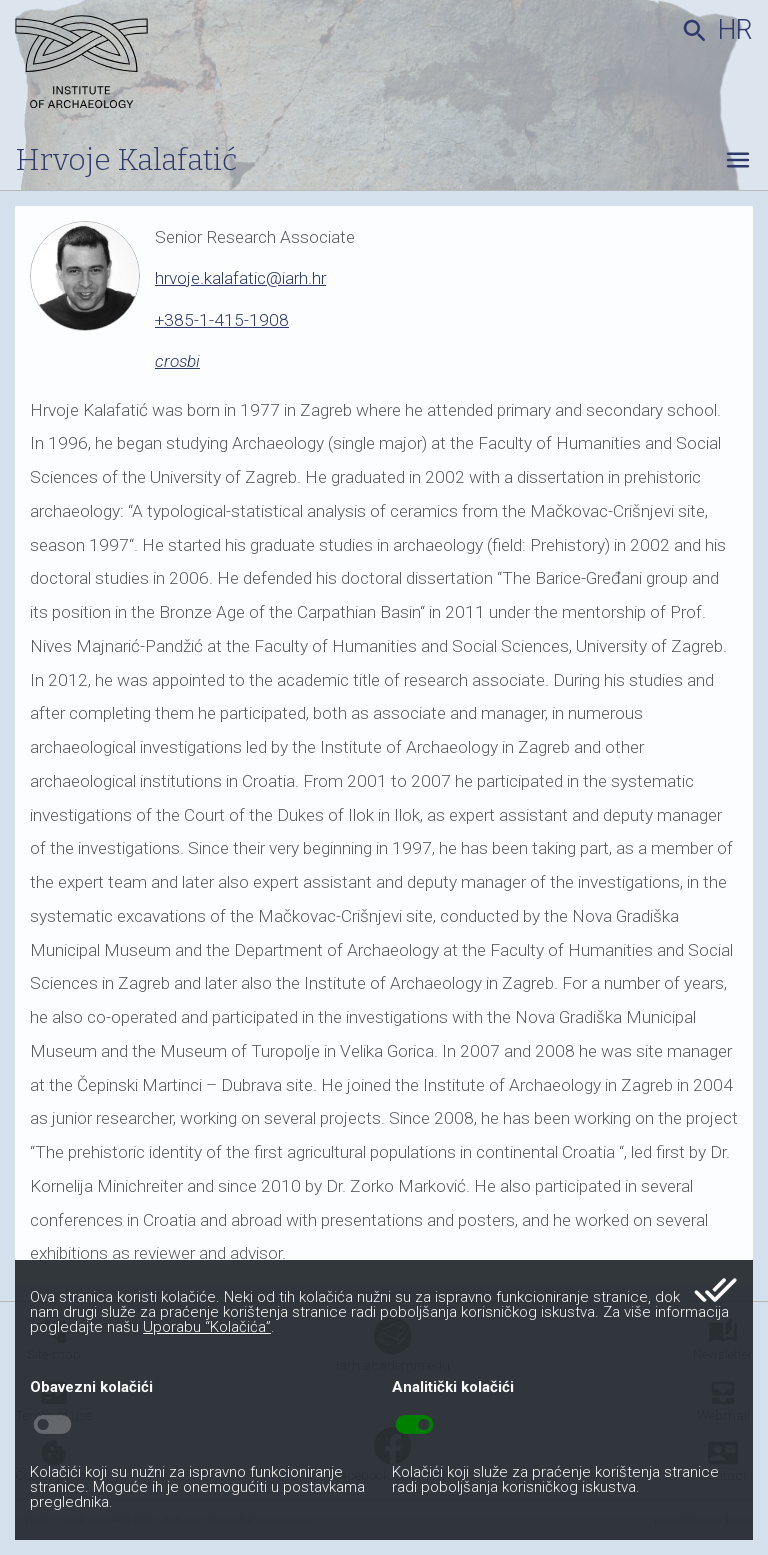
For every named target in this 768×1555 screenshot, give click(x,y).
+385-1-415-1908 (222, 320)
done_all (715, 1290)
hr (735, 30)
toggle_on (414, 1425)
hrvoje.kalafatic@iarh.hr (240, 278)
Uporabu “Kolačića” (207, 1327)
